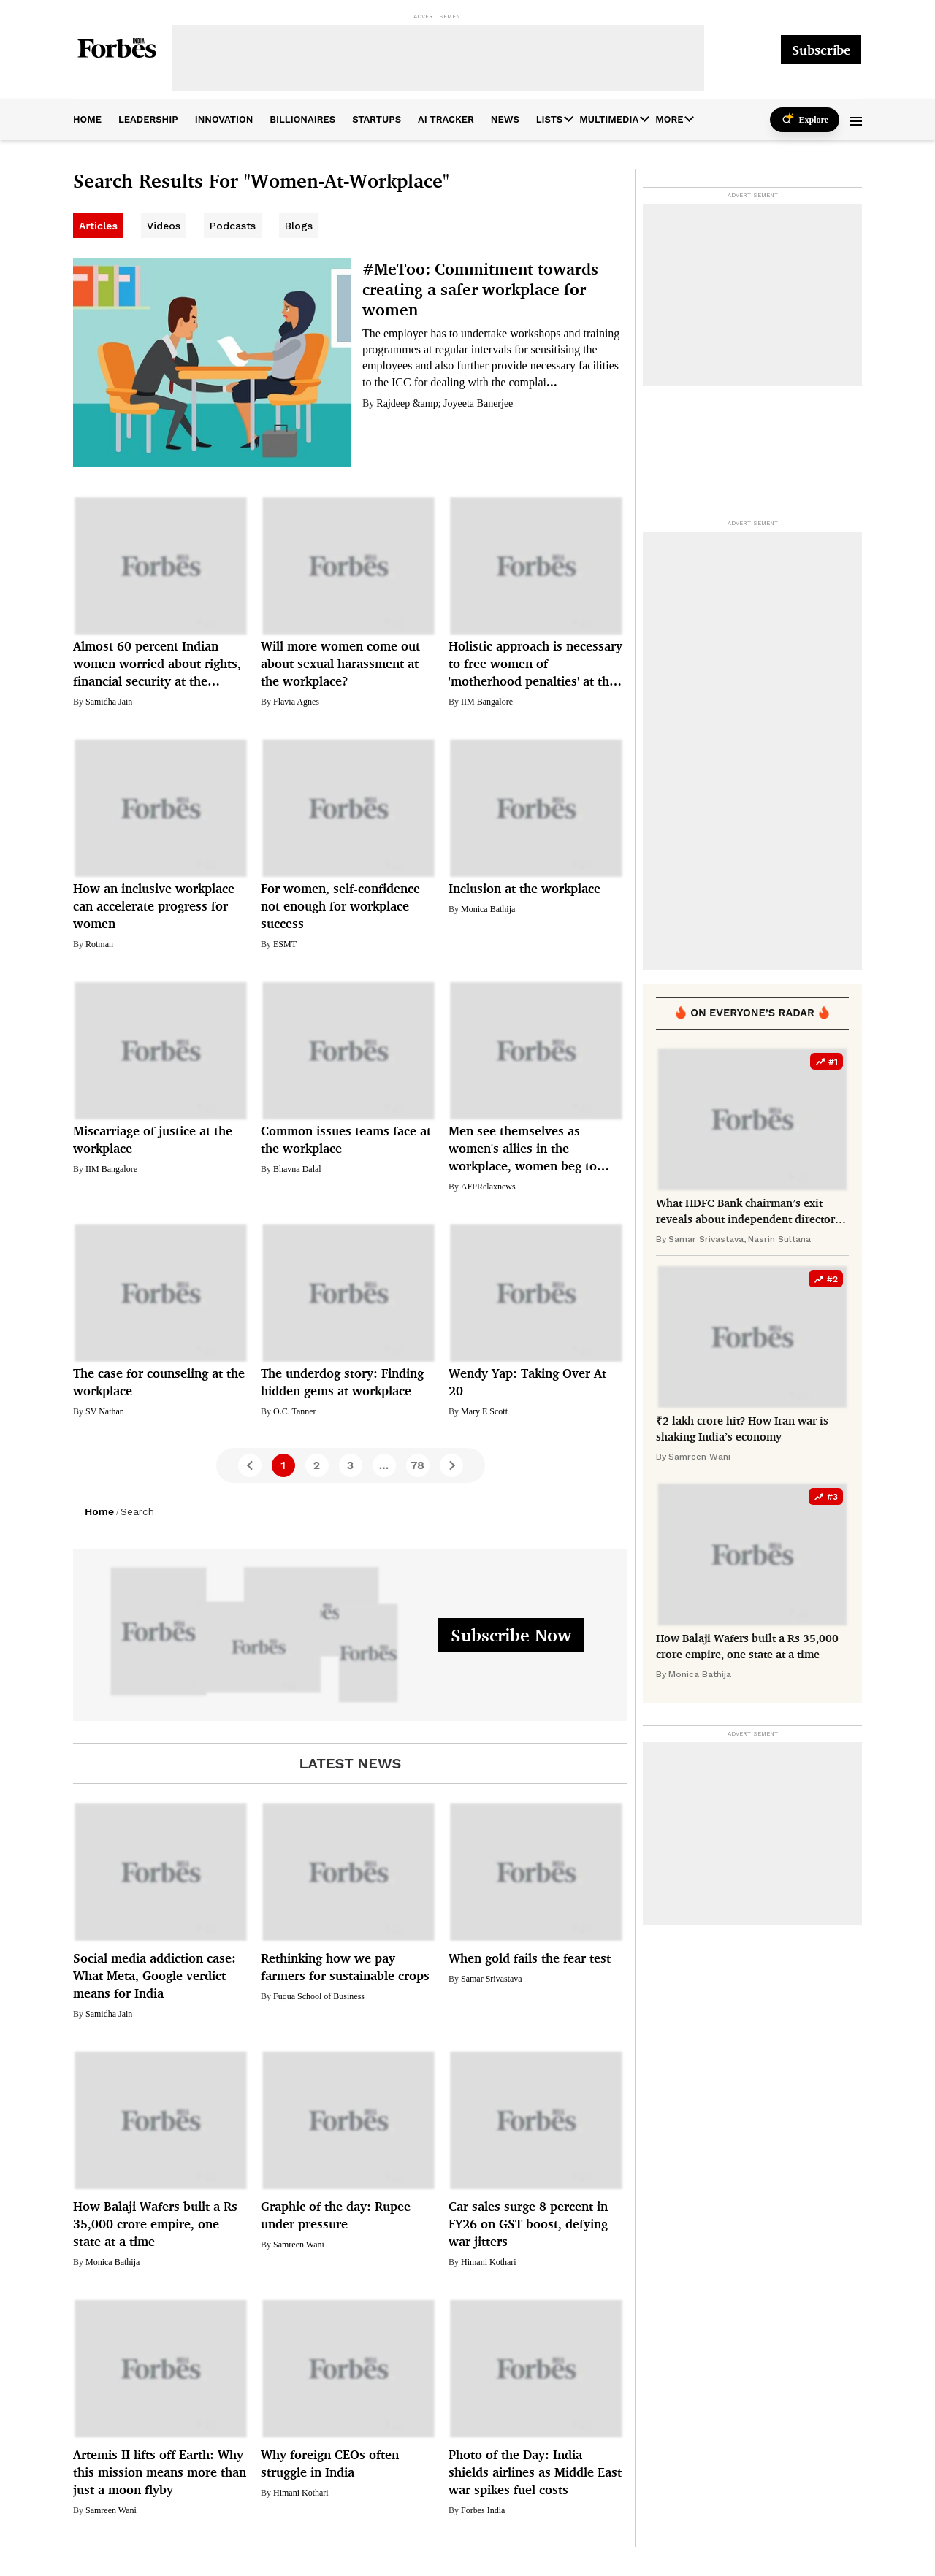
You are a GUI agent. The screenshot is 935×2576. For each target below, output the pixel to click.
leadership (148, 119)
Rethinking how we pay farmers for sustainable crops (345, 1966)
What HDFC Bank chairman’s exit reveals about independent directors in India (748, 1211)
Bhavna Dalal (297, 1169)
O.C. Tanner (294, 1411)
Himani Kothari (488, 2262)
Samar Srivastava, (707, 1239)
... (551, 382)
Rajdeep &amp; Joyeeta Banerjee (444, 403)
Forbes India (483, 2510)
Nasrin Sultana (779, 1239)
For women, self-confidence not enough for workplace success (340, 906)
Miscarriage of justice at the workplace (152, 1139)
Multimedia (608, 119)
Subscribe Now (511, 1635)
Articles (98, 225)
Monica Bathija (488, 909)
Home (99, 1511)
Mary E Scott (484, 1411)
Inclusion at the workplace (524, 888)
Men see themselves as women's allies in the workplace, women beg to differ (523, 1149)
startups (376, 119)
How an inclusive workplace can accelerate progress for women (153, 906)
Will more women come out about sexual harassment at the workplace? (340, 663)
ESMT (285, 944)
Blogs (299, 225)
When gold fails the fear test (530, 1958)
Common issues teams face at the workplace (346, 1139)
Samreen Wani (298, 2244)
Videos (163, 225)
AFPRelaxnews (488, 1186)
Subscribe (821, 50)
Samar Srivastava (491, 1979)
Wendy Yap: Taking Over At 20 (527, 1381)
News (505, 119)
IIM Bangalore (487, 702)
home (87, 119)
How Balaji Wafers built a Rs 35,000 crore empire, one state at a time (155, 2224)
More (669, 119)
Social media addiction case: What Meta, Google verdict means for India (154, 1975)
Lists (549, 119)
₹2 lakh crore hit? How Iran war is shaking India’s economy (742, 1429)
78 (417, 1465)
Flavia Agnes (296, 702)
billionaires (302, 119)
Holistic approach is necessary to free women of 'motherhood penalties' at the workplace (535, 664)
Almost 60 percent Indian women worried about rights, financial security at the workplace (157, 664)
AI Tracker (446, 119)
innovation (224, 119)
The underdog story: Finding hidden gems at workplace (342, 1381)
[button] (856, 120)
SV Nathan (104, 1411)
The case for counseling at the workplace (159, 1381)
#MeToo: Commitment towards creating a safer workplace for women (480, 288)
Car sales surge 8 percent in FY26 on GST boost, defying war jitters (528, 2224)
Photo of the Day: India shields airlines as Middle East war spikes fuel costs (535, 2472)
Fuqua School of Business (319, 1996)
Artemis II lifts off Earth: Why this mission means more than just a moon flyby (159, 2472)
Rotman (99, 944)
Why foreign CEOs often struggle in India (330, 2463)
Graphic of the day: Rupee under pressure (336, 2215)
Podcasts (233, 225)
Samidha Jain (108, 702)
